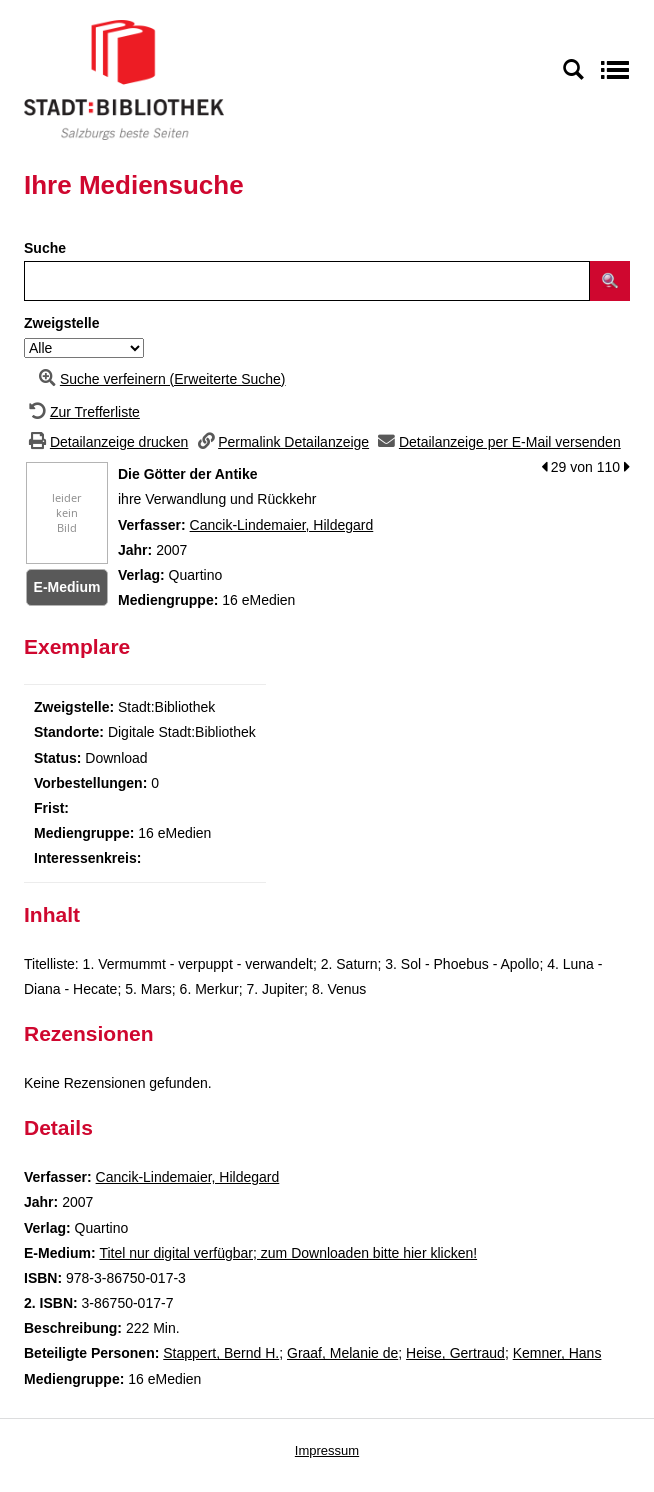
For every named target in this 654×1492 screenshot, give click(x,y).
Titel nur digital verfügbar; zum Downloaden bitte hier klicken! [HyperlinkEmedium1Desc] (288, 1253)
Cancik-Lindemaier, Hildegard (282, 525)
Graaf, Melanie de (342, 1353)
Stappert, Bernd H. (221, 1353)
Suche (45, 248)
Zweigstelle (61, 323)
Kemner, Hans (557, 1353)
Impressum (327, 1450)
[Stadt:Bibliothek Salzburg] (124, 79)
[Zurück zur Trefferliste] (82, 412)
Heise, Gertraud (455, 1353)
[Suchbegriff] (307, 281)
